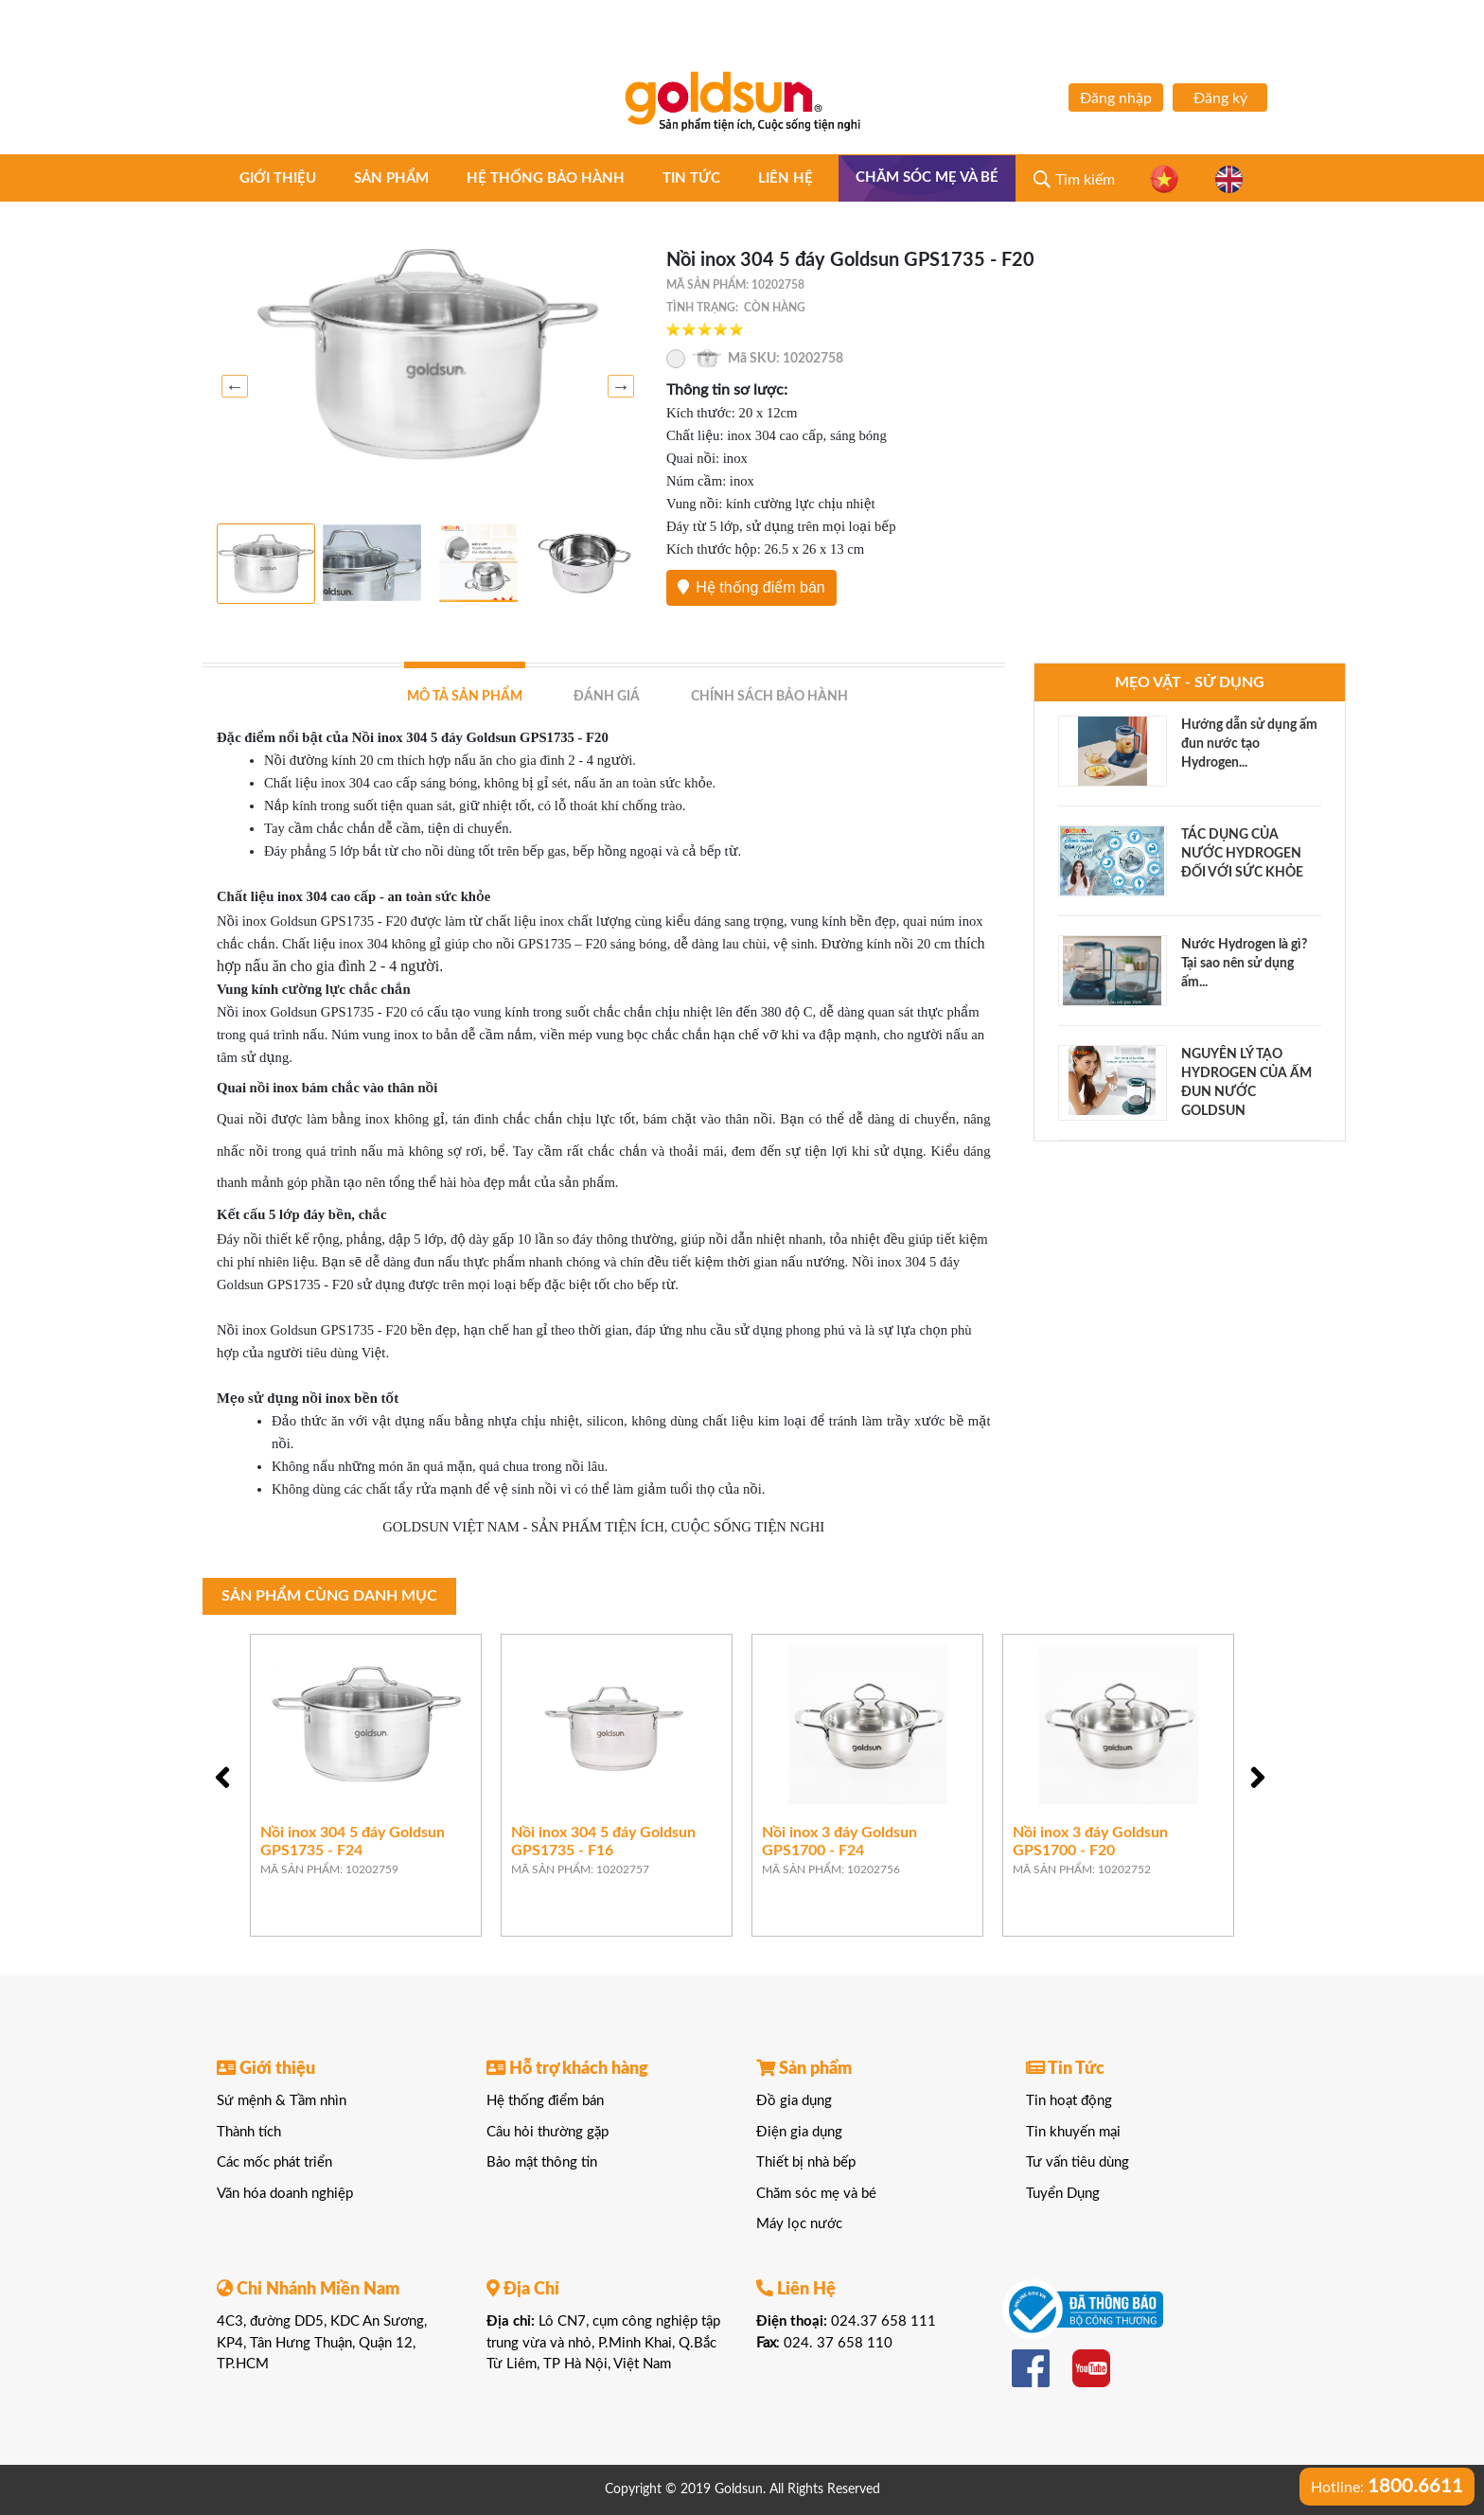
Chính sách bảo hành (769, 696)
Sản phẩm (391, 178)
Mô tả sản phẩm (464, 696)
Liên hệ (785, 178)
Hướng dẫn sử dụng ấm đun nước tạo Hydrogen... (1249, 744)
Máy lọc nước (799, 2224)
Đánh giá (607, 696)
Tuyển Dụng (1063, 2194)
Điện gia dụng (799, 2132)
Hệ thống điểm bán (751, 587)
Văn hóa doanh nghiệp (285, 2194)
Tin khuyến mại (1073, 2132)
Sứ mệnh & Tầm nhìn (281, 2101)
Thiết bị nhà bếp (806, 2162)
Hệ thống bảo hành (546, 178)
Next (617, 386)
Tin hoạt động (1069, 2101)
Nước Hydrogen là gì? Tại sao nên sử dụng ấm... (1244, 963)
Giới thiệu (277, 178)
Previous (230, 386)
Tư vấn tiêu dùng (1077, 2162)
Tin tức (691, 178)
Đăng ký (1220, 98)
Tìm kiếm (1085, 179)
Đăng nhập (1116, 98)
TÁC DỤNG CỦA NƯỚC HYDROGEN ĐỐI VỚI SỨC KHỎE (1242, 853)
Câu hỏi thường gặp (547, 2132)
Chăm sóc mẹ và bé (927, 177)
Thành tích (249, 2132)
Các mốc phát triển (274, 2162)
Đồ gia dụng (794, 2101)
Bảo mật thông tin (541, 2162)
